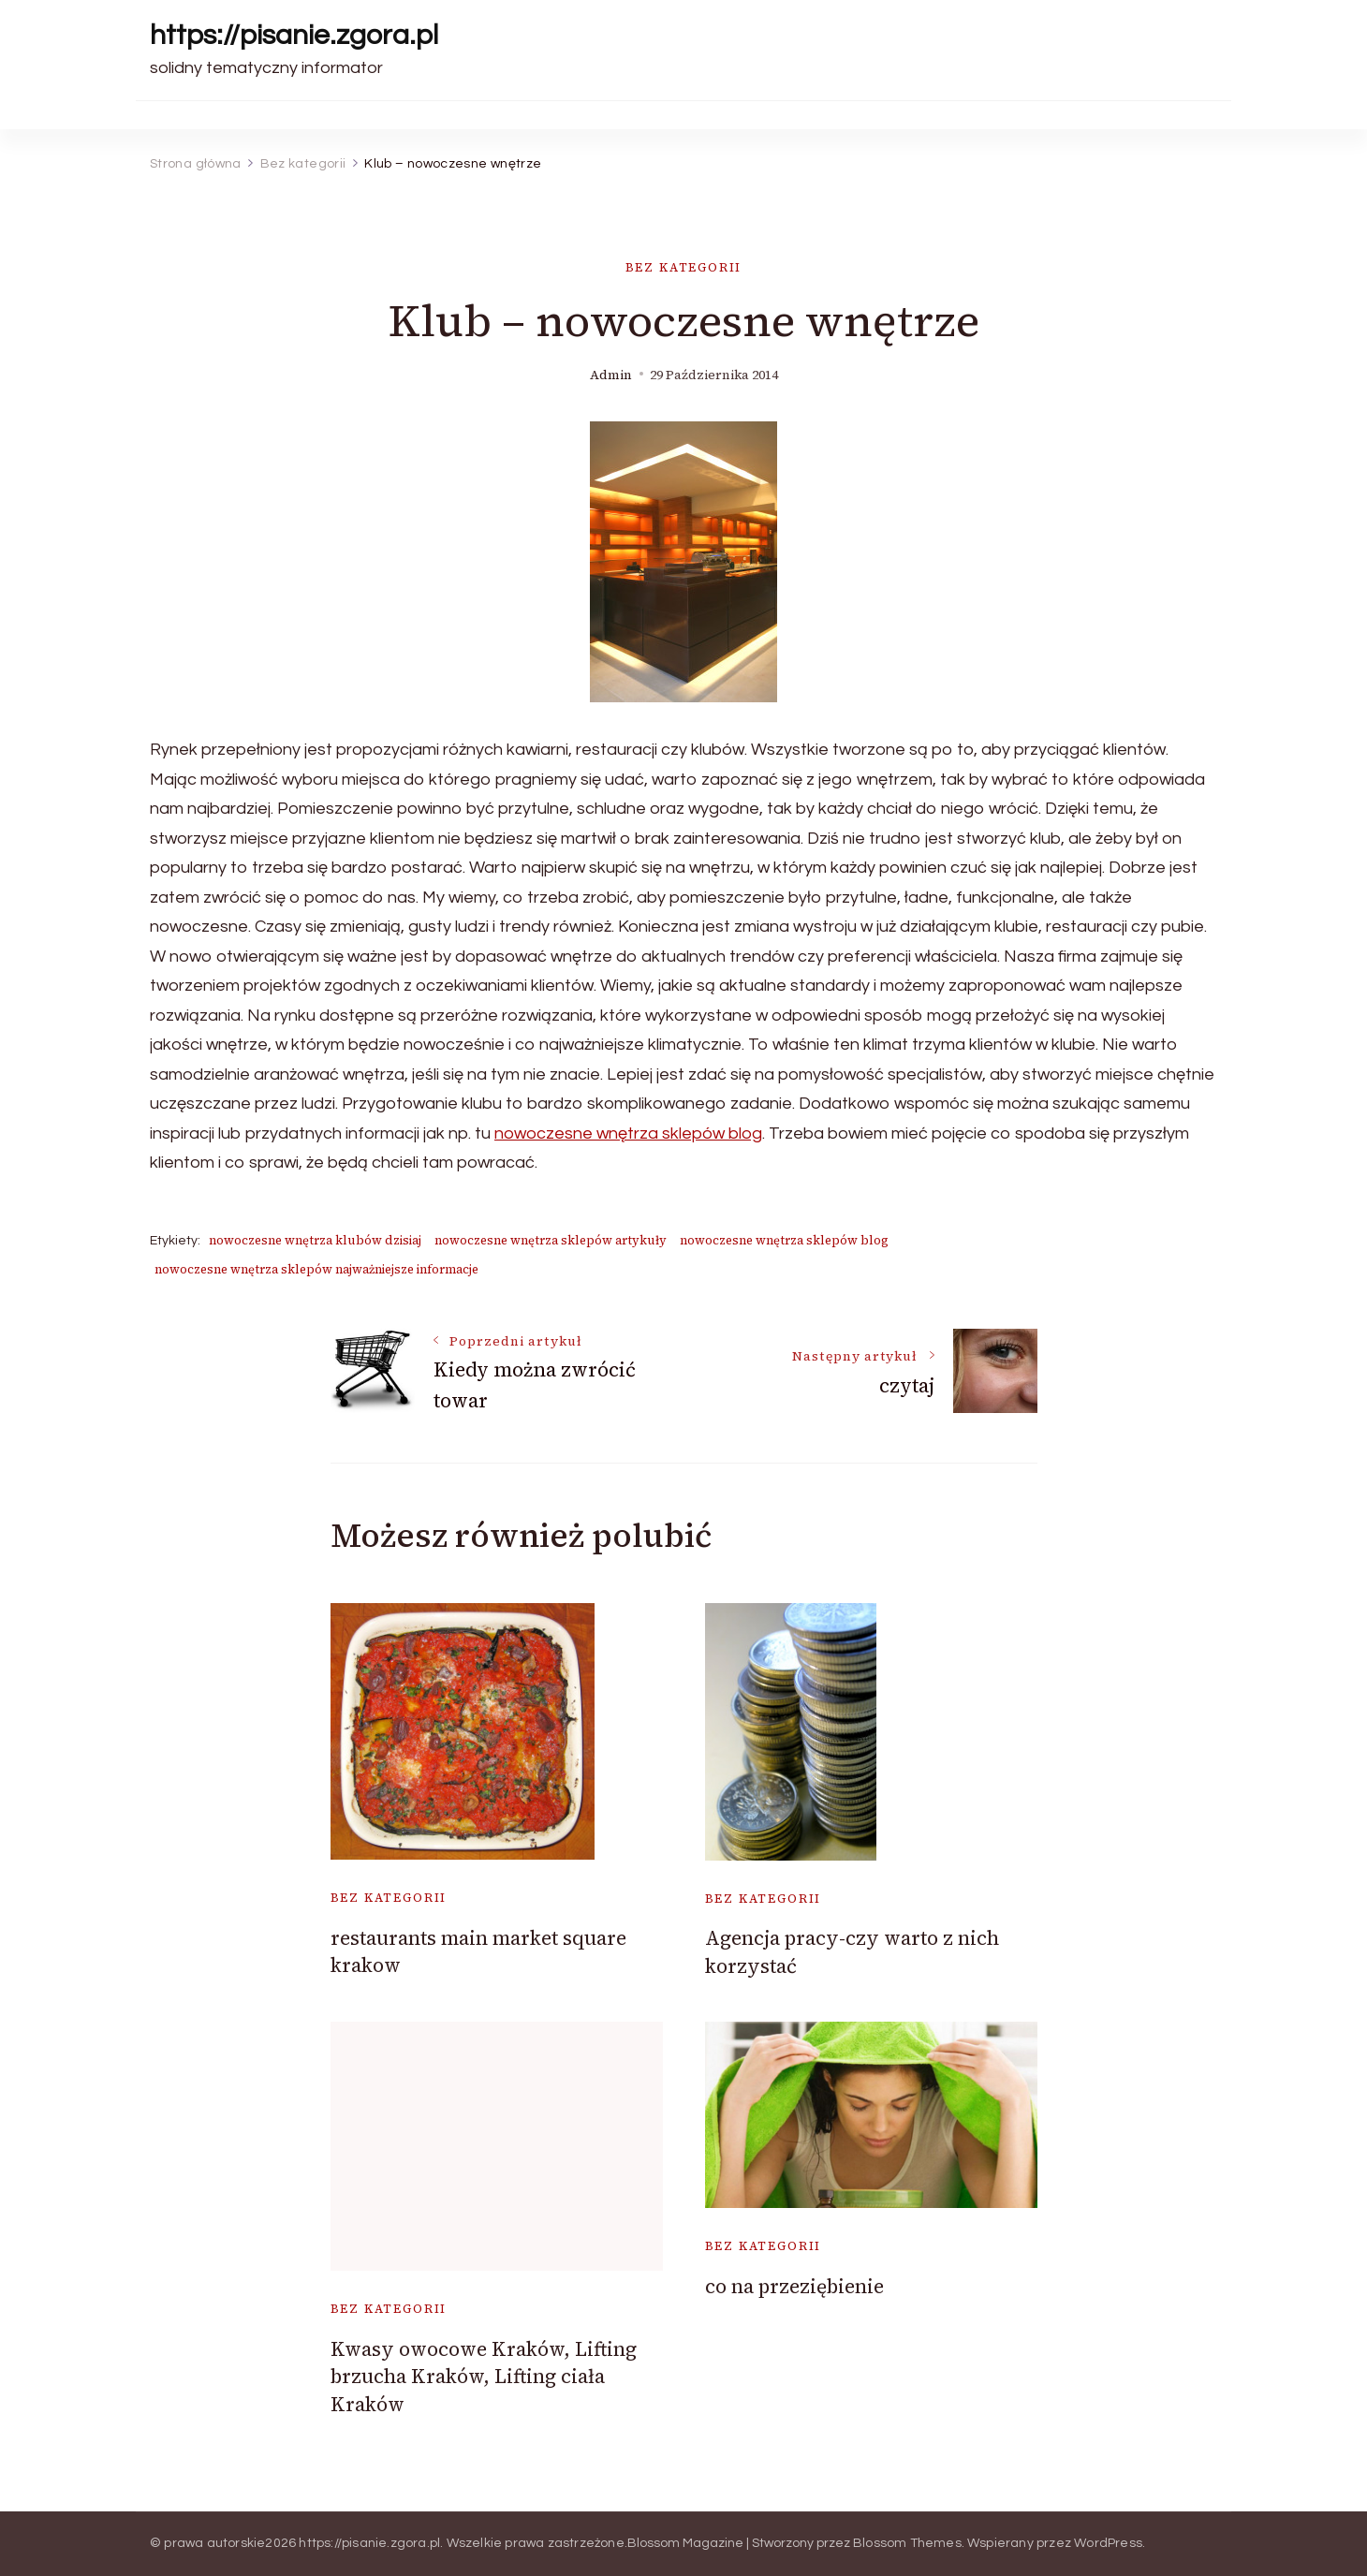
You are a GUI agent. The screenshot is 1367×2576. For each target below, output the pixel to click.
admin (611, 375)
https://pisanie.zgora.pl (294, 35)
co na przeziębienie (794, 2286)
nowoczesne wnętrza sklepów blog (628, 1133)
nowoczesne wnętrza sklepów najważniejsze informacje (316, 1269)
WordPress (1108, 2543)
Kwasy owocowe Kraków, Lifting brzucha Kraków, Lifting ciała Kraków (484, 2376)
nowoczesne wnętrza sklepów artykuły (550, 1240)
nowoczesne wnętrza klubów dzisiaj (315, 1240)
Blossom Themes (907, 2543)
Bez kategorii (683, 267)
